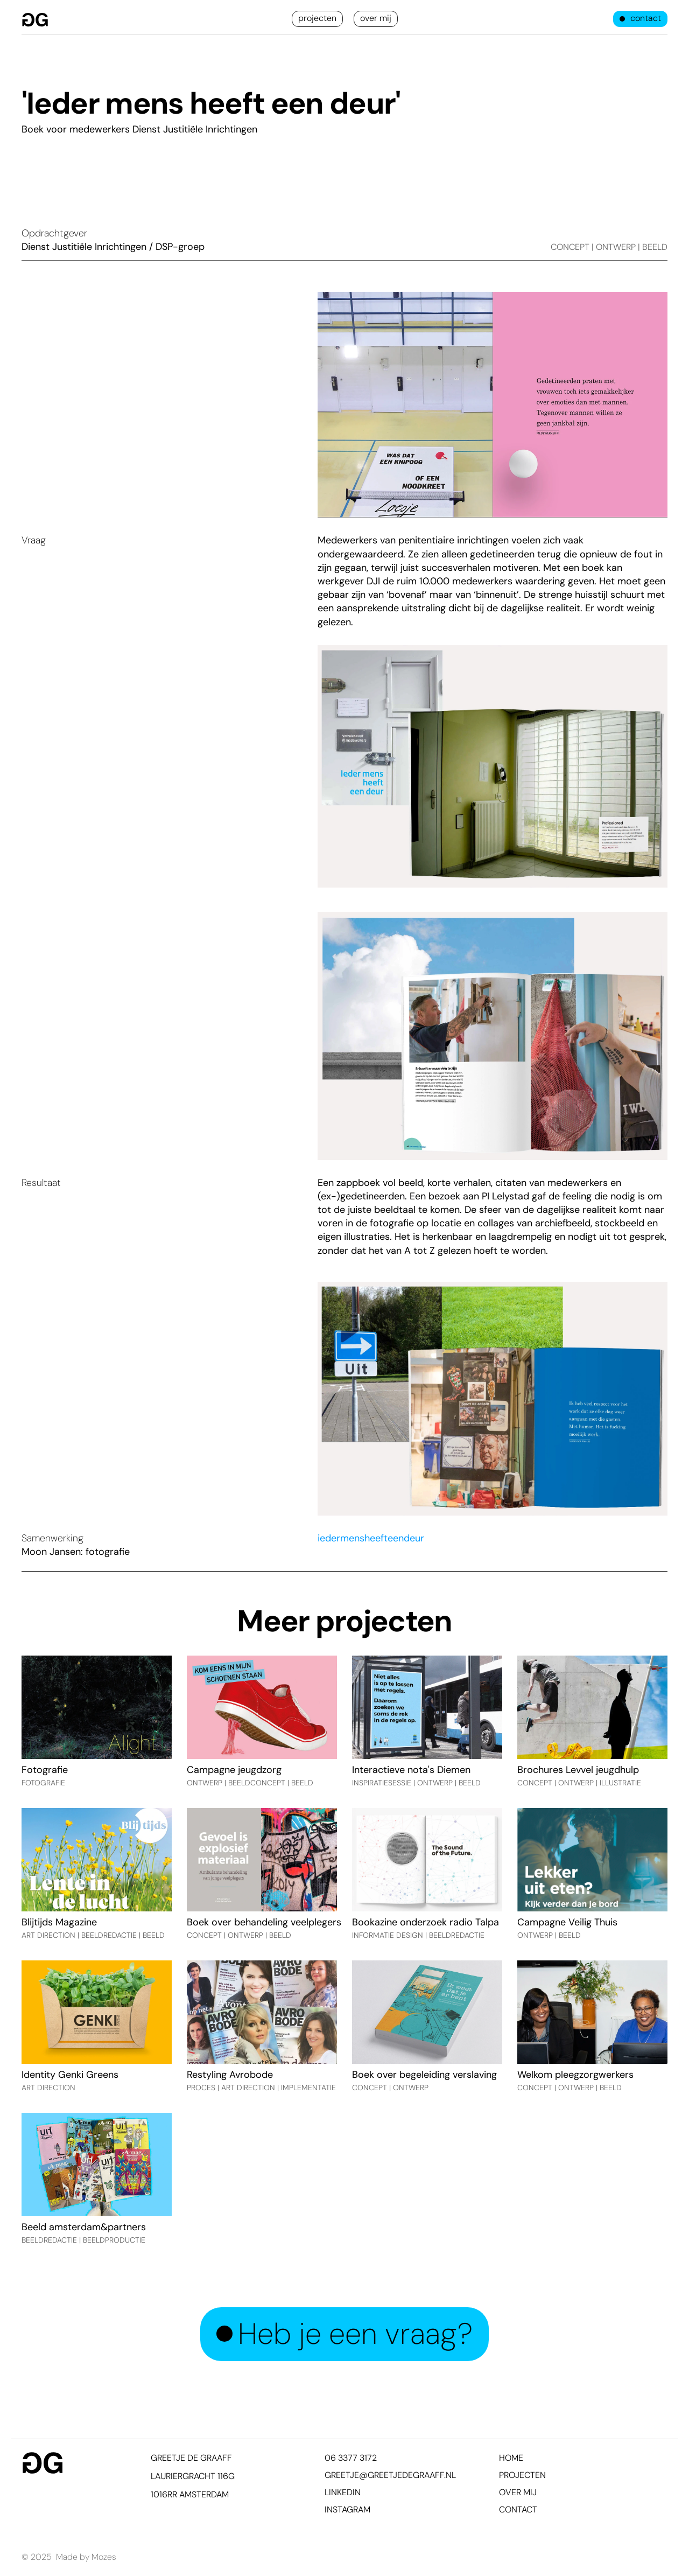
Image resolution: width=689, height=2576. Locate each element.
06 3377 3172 (351, 2457)
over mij (518, 2492)
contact (518, 2509)
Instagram (347, 2509)
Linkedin (343, 2492)
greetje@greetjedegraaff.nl (390, 2475)
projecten (522, 2475)
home (511, 2457)
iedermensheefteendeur (371, 1538)
